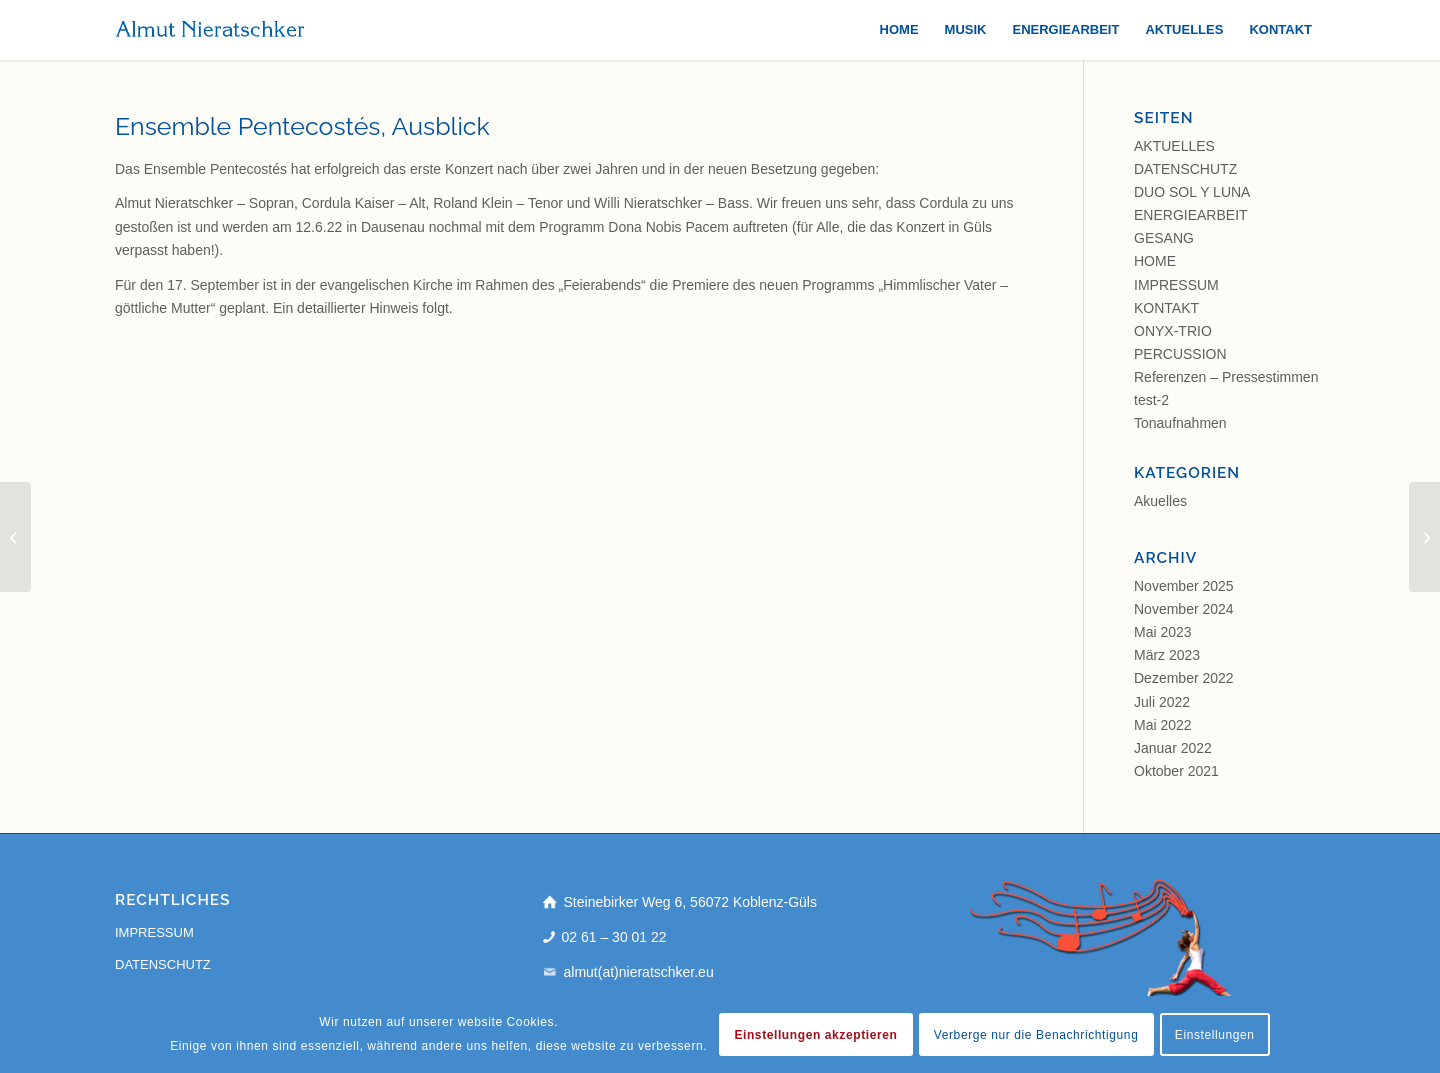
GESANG (1164, 238)
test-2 (1151, 400)
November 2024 (1184, 609)
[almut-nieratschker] (210, 30)
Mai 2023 (1163, 632)
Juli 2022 (1162, 702)
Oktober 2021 (1176, 771)
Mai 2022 (1163, 725)
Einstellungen (1215, 1035)
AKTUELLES (1174, 146)
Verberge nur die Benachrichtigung (1036, 1035)
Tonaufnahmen (1180, 423)
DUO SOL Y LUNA (1192, 192)
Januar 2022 (1173, 748)
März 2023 (1167, 655)
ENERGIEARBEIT (1191, 215)
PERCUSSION (1180, 354)
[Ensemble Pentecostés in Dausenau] (15, 537)
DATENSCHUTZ (1185, 169)
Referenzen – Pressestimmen (1226, 377)
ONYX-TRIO (1173, 331)
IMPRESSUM (1176, 285)
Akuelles (1160, 501)
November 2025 (1184, 586)
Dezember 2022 (1184, 678)
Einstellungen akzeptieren (815, 1035)
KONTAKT (1166, 308)
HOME (1155, 261)
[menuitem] (899, 30)
